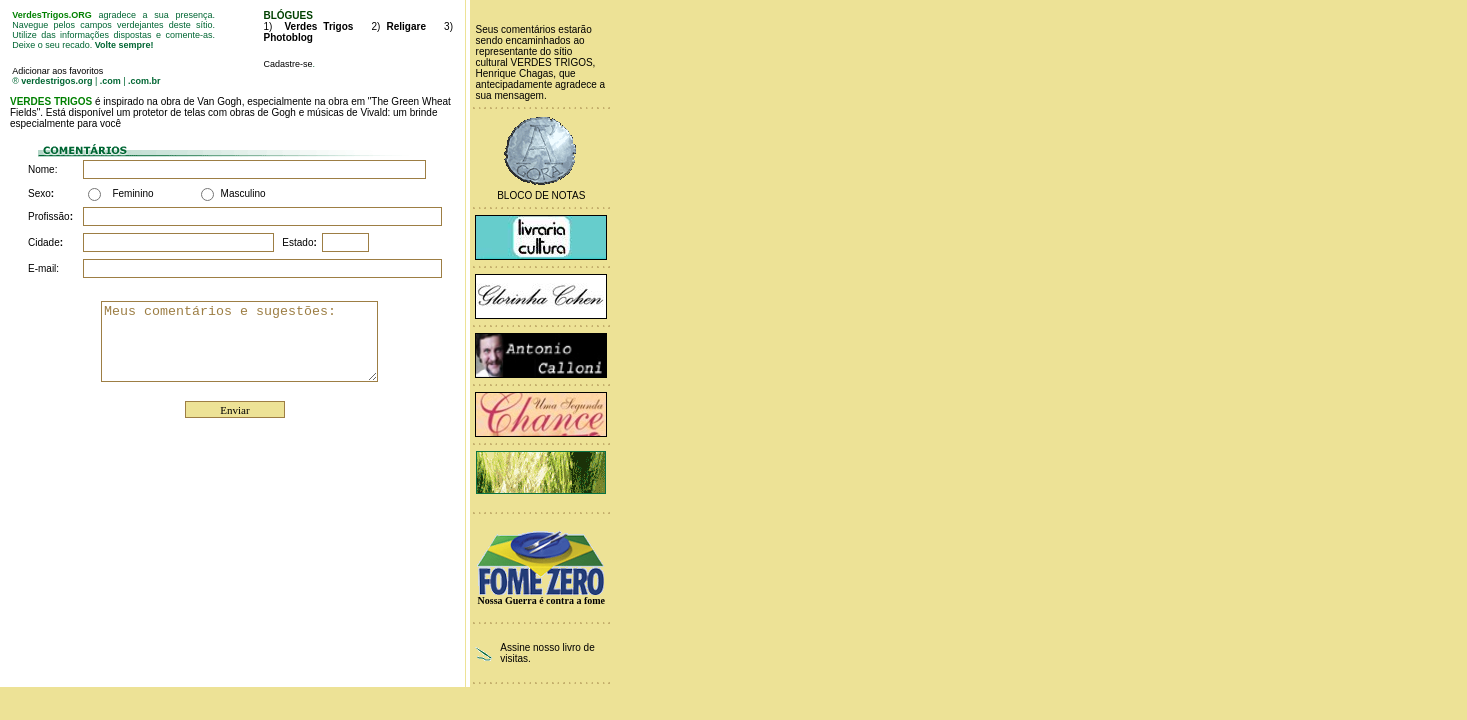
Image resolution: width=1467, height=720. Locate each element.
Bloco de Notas (541, 195)
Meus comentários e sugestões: (255, 341)
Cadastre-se (287, 64)
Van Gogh (219, 101)
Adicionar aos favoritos (57, 71)
